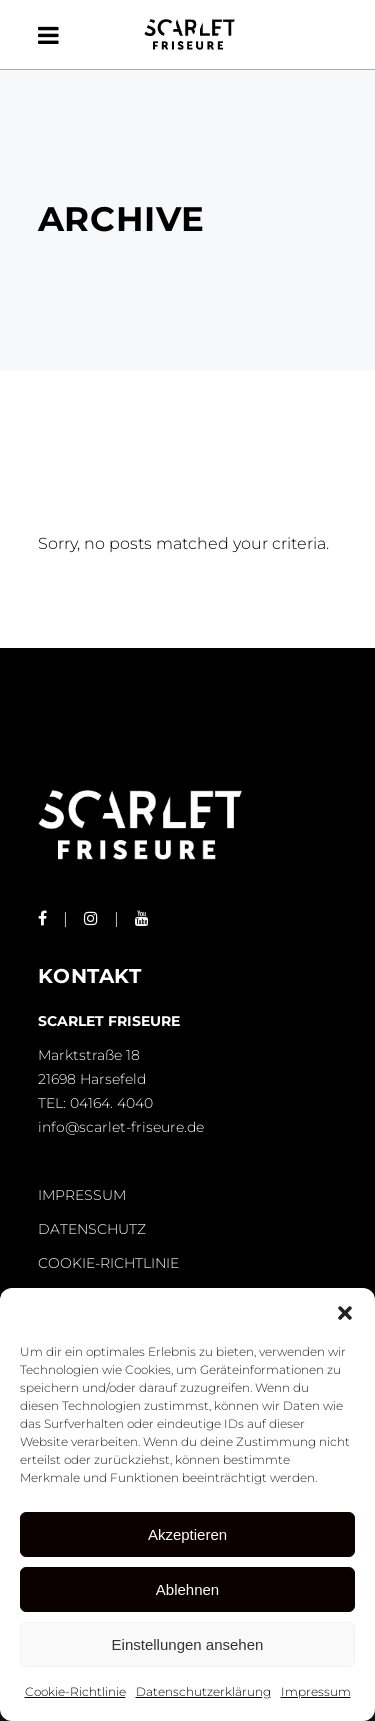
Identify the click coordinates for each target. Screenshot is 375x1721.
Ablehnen (187, 1589)
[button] (345, 1313)
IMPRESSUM (82, 1195)
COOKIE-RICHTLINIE (108, 1263)
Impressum (316, 1691)
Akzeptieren (187, 1534)
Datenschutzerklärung (203, 1691)
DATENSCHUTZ (92, 1229)
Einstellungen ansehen (188, 1644)
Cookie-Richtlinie (75, 1691)
